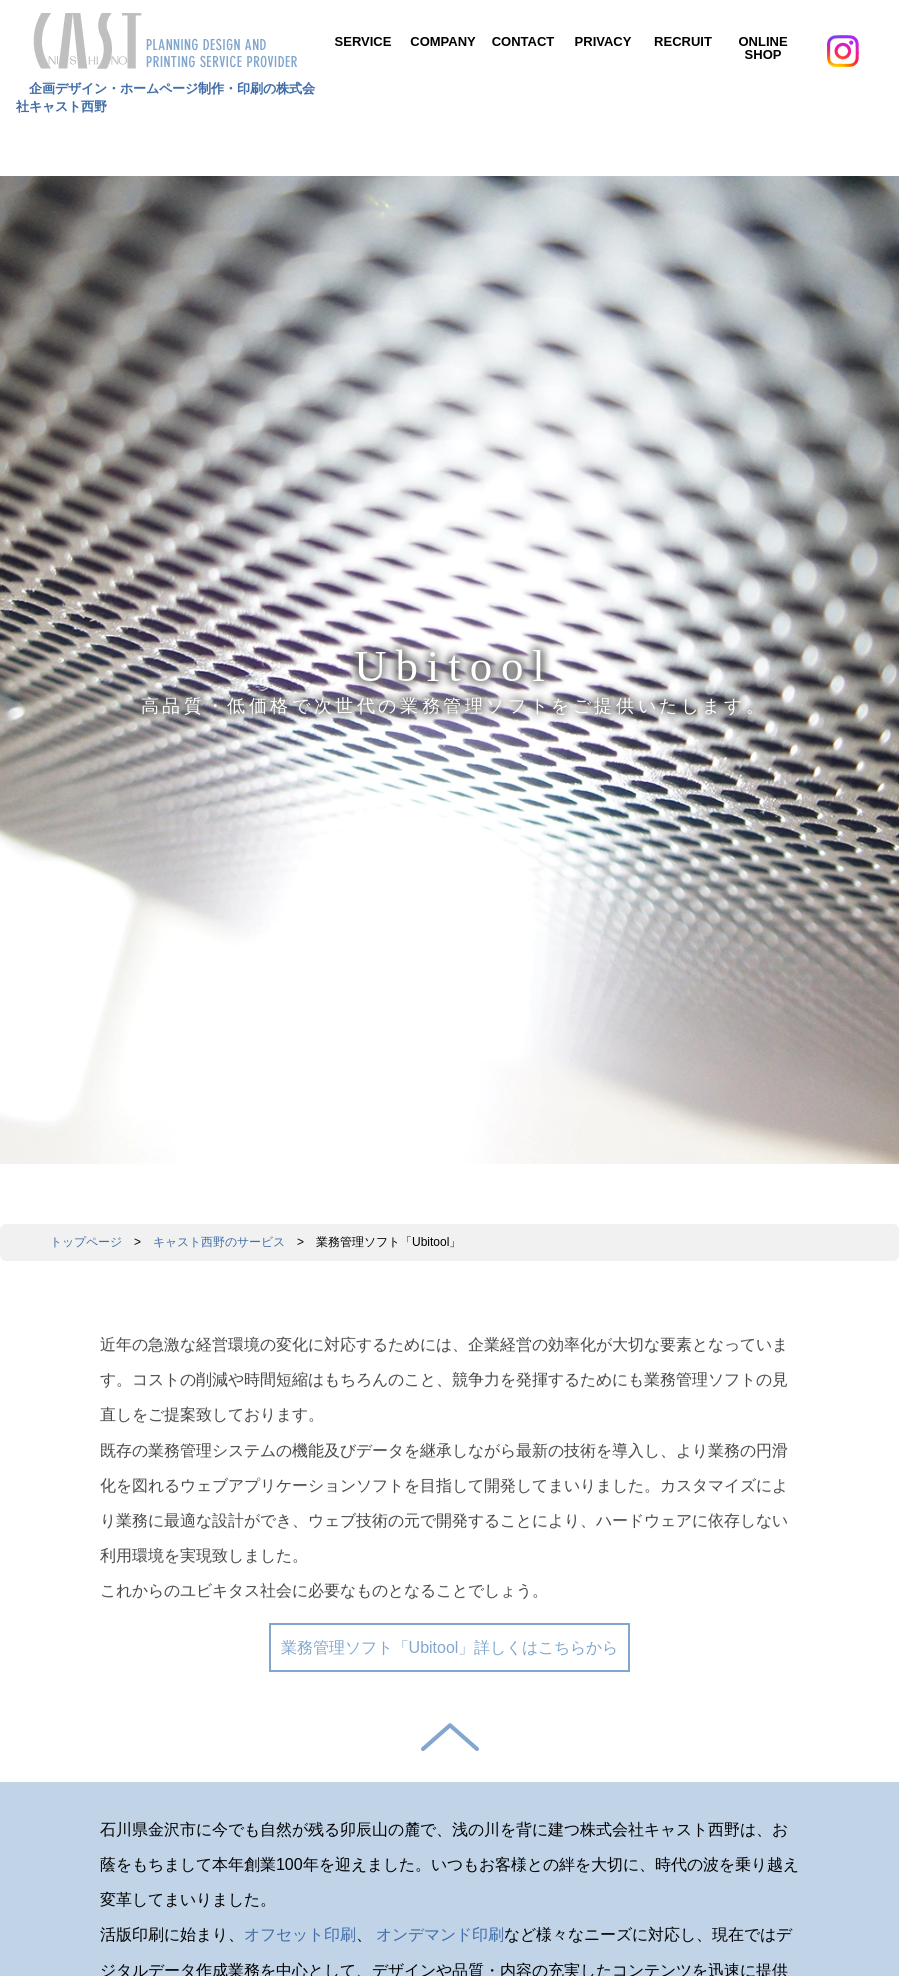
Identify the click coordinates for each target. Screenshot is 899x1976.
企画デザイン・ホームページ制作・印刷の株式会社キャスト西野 (166, 89)
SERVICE (363, 41)
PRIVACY (603, 41)
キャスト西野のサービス (219, 1242)
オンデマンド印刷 (440, 1934)
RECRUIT (683, 41)
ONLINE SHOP (762, 48)
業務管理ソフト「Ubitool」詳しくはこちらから (450, 1647)
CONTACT (523, 41)
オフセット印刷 (300, 1934)
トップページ (86, 1242)
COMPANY (442, 41)
